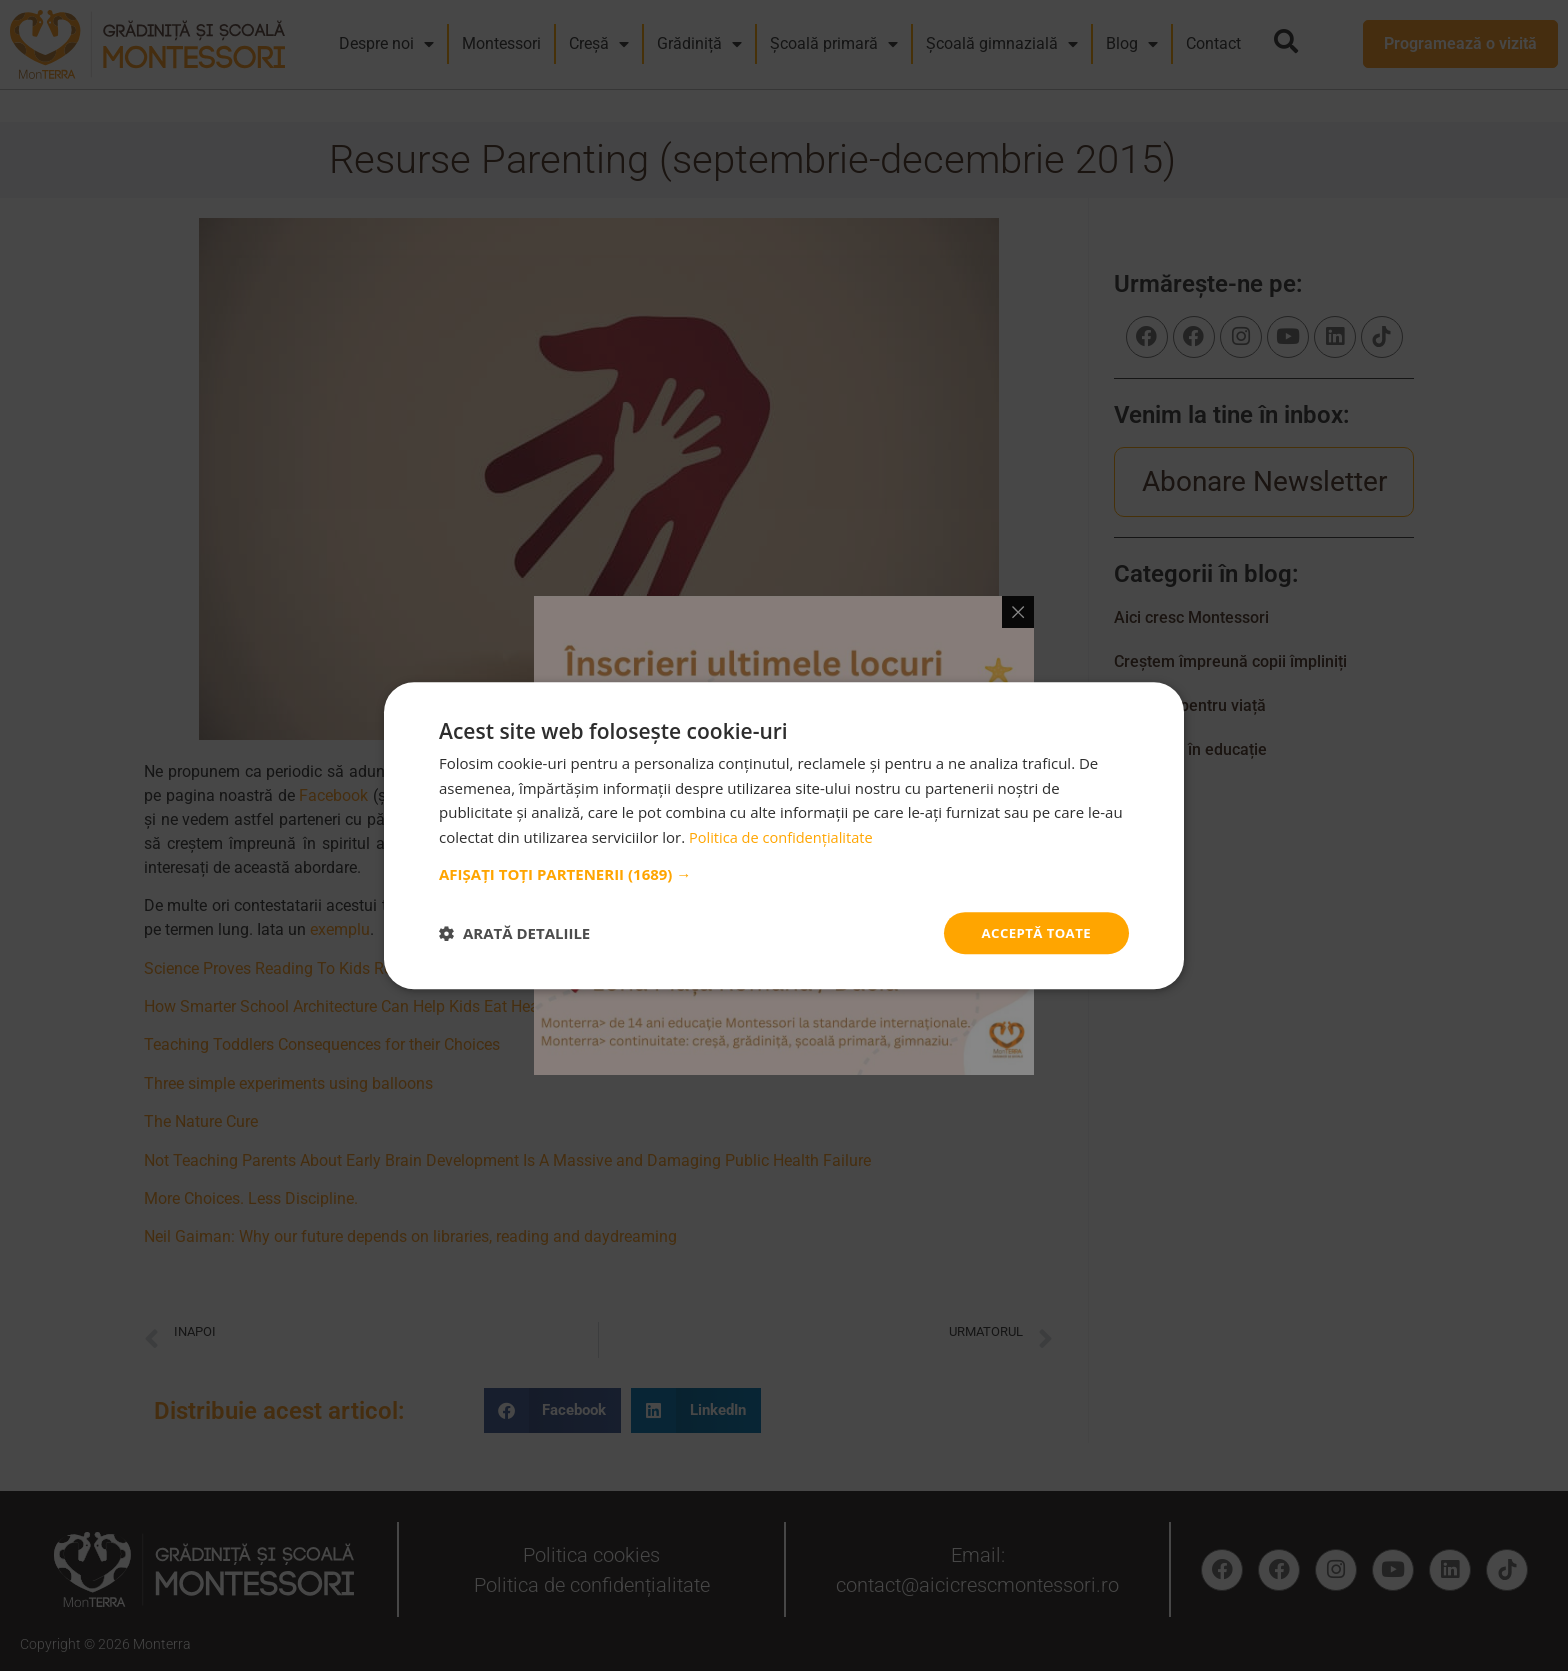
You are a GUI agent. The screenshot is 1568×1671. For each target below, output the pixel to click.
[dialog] (784, 835)
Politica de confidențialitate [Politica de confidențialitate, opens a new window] (783, 836)
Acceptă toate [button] (1033, 932)
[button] (784, 873)
